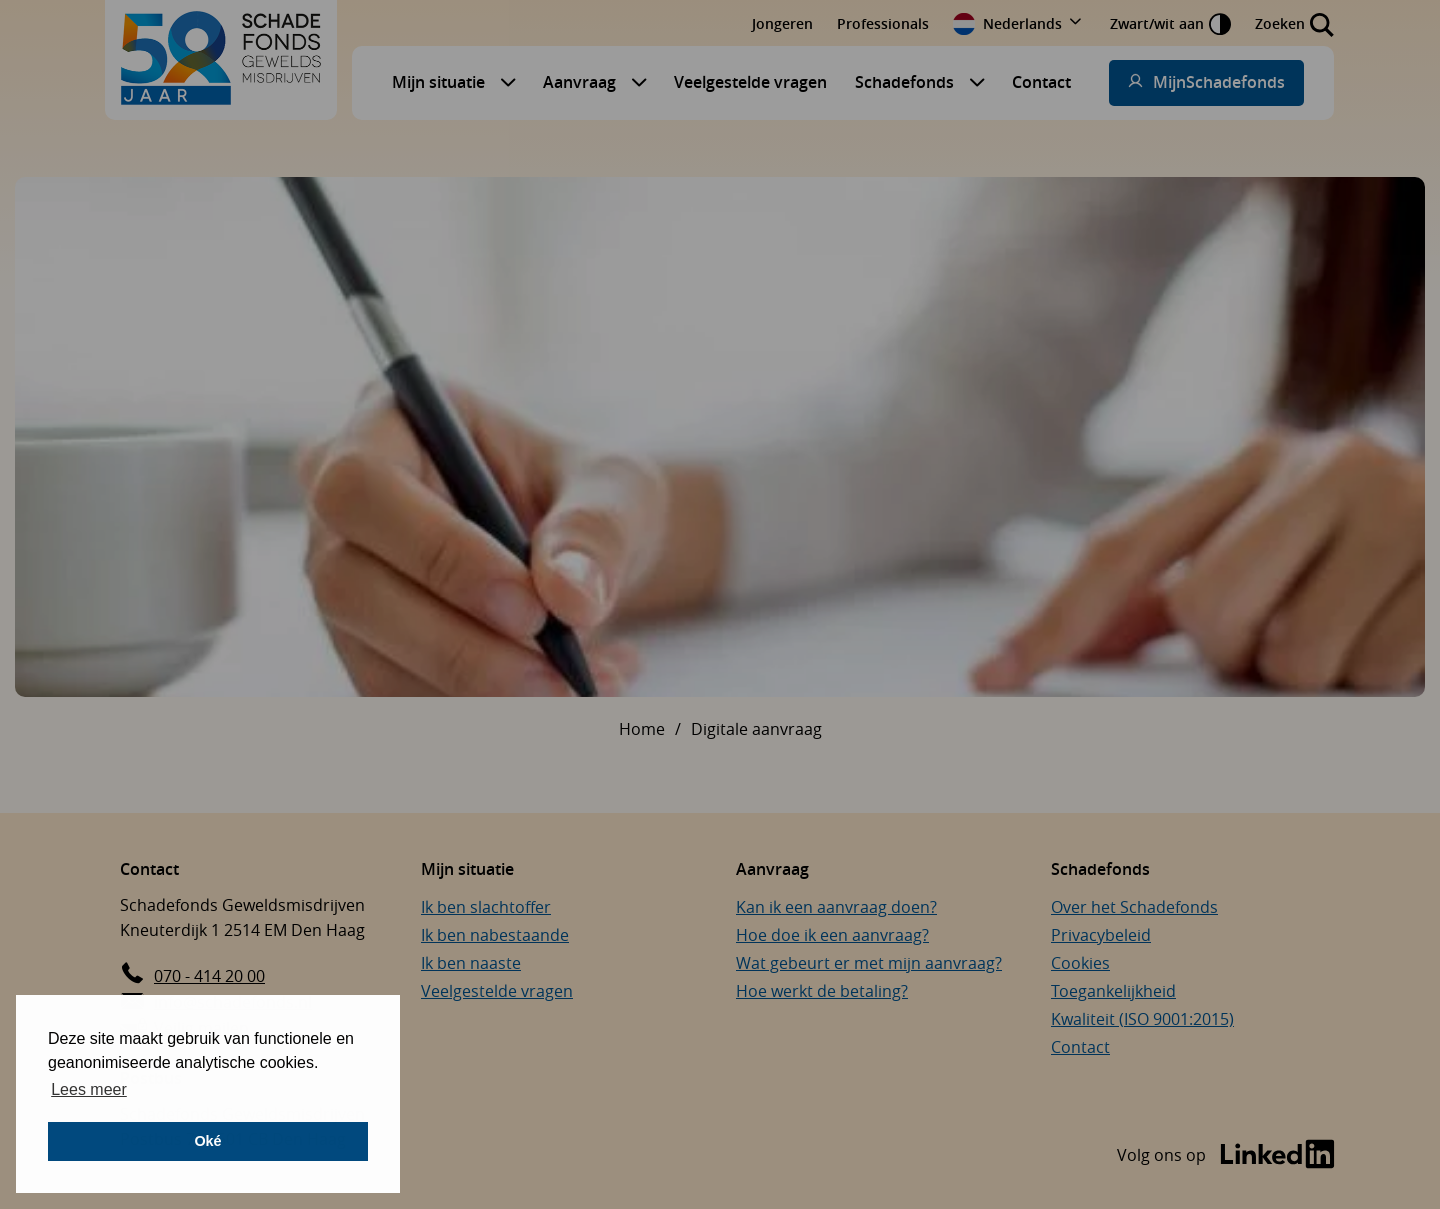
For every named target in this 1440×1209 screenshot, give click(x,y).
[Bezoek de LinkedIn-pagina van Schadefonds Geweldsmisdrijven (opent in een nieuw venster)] (1226, 1155)
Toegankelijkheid (1113, 991)
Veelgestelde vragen (750, 82)
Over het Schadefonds (1134, 907)
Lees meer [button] (89, 1089)
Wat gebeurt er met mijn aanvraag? (869, 963)
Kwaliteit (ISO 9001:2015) (1142, 1019)
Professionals (883, 23)
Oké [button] (207, 1141)
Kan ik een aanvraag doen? (836, 907)
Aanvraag (579, 82)
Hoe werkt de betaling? (822, 991)
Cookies (1080, 963)
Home (642, 729)
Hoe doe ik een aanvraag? (832, 935)
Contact (1041, 82)
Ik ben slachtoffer (486, 907)
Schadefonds (904, 82)
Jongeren (782, 23)
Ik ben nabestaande (495, 935)
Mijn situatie (438, 82)
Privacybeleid (1101, 935)
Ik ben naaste (471, 963)
